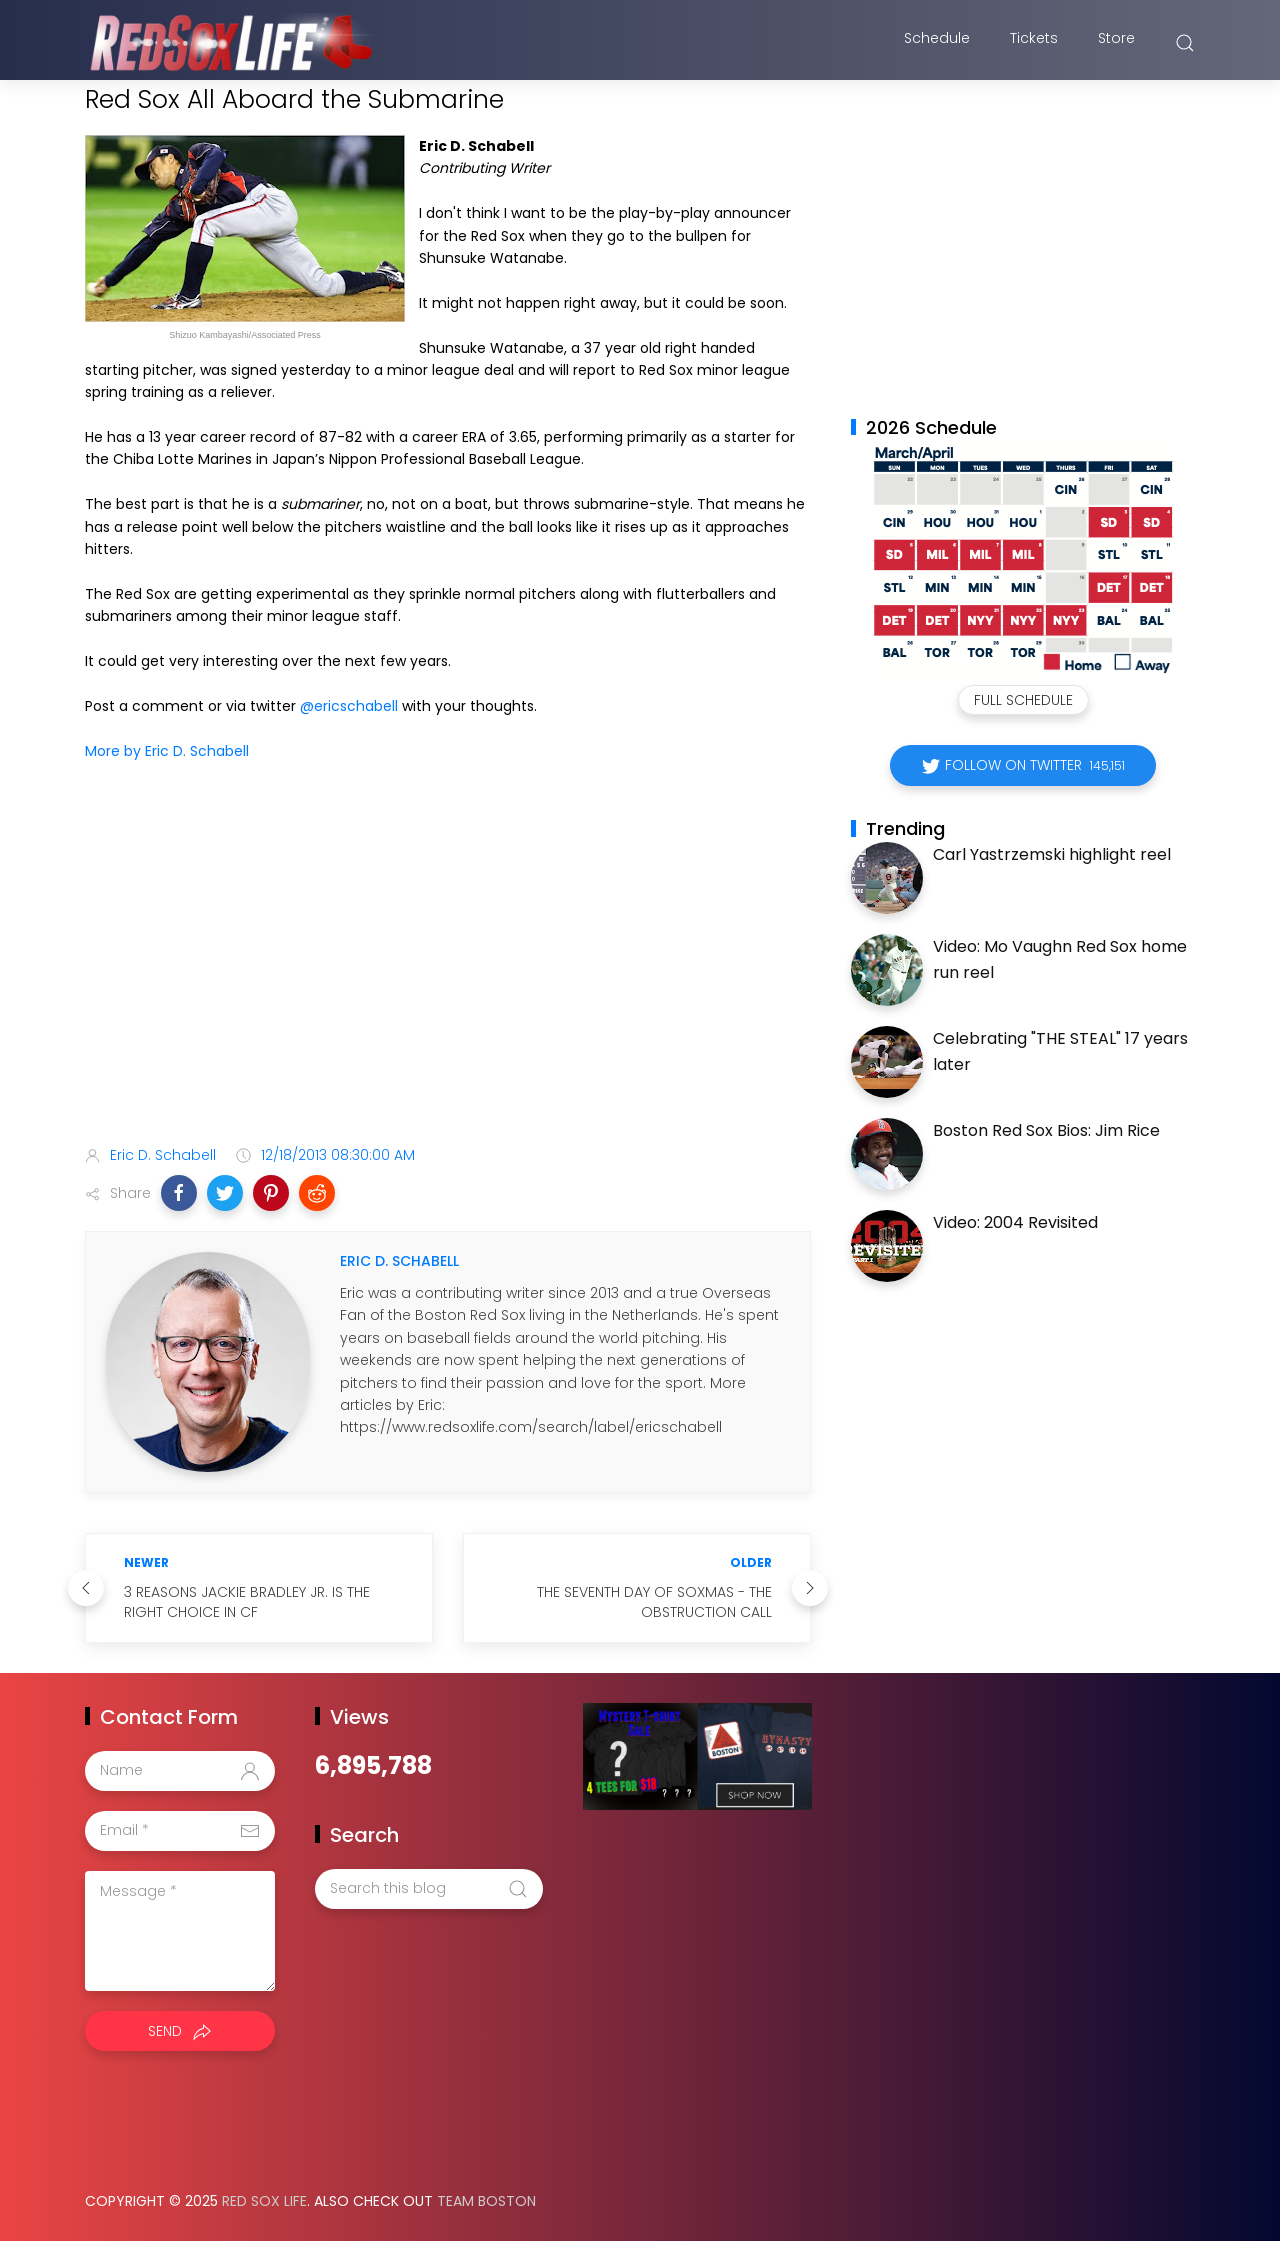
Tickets (1034, 43)
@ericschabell (349, 706)
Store (1116, 43)
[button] (179, 1193)
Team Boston (486, 2201)
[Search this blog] (429, 1889)
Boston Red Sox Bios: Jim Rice (1046, 1130)
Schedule (937, 43)
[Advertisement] (448, 972)
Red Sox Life (264, 2201)
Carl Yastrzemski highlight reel (1052, 854)
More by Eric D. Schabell (167, 751)
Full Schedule (1023, 700)
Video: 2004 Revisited (1015, 1222)
